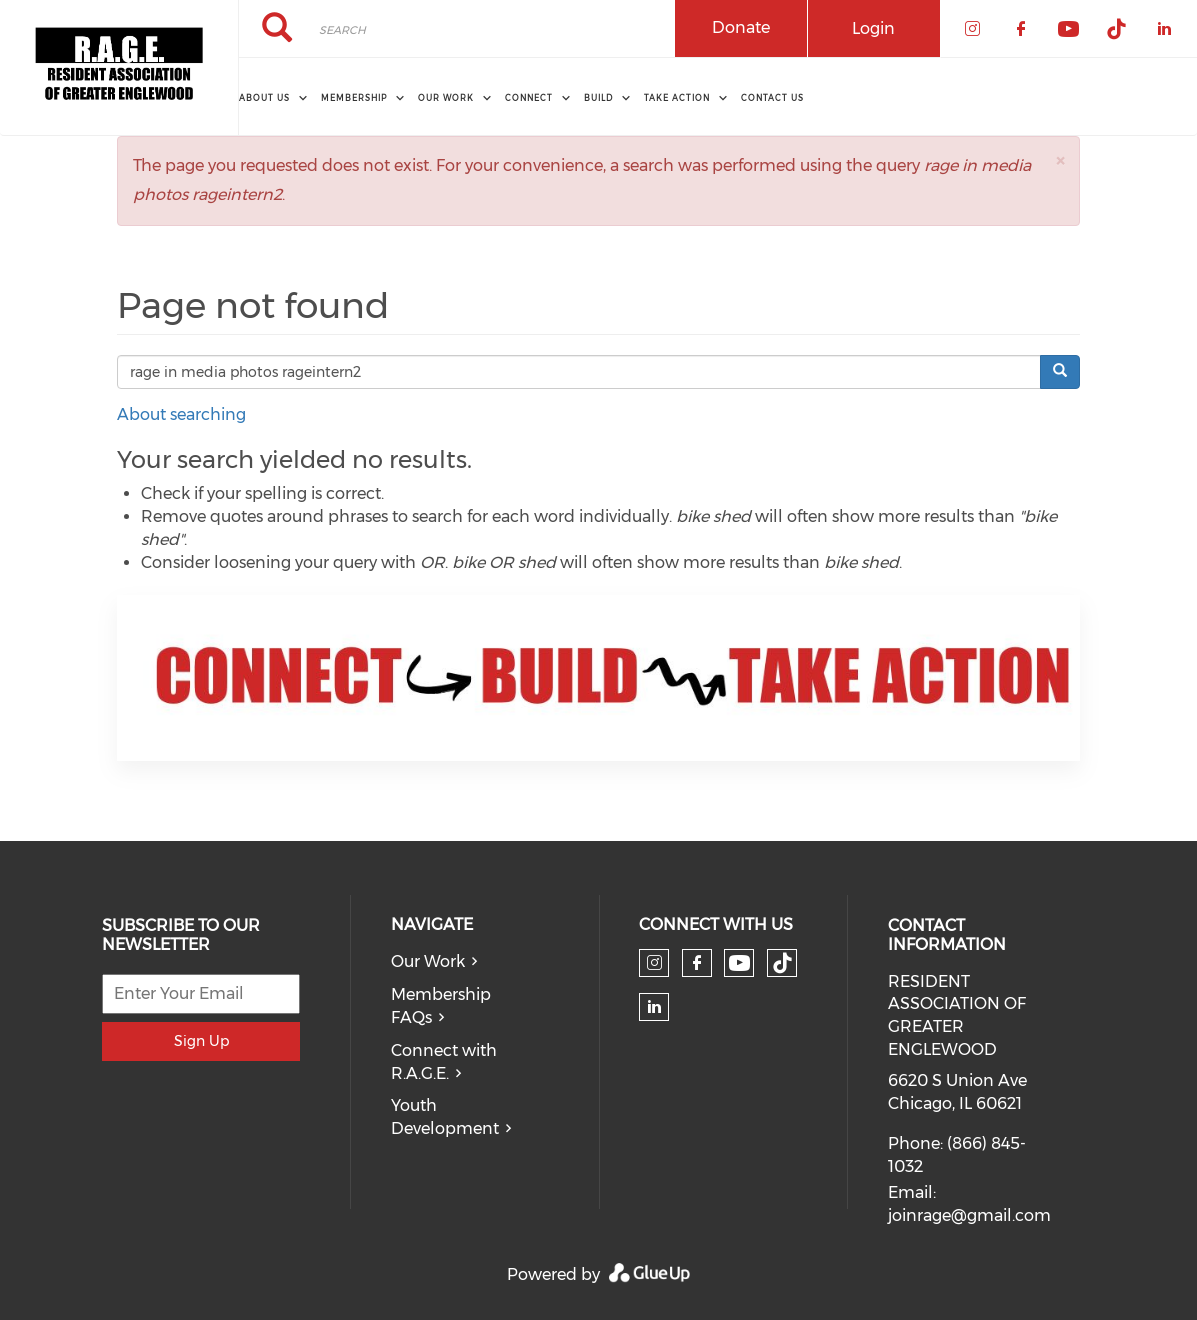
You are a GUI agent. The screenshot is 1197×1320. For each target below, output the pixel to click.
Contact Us (772, 98)
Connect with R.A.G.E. (444, 1062)
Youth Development (445, 1117)
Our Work (428, 961)
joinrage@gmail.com (969, 1215)
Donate (741, 27)
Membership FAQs (441, 1006)
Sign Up (201, 1041)
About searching (181, 414)
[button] (1060, 160)
